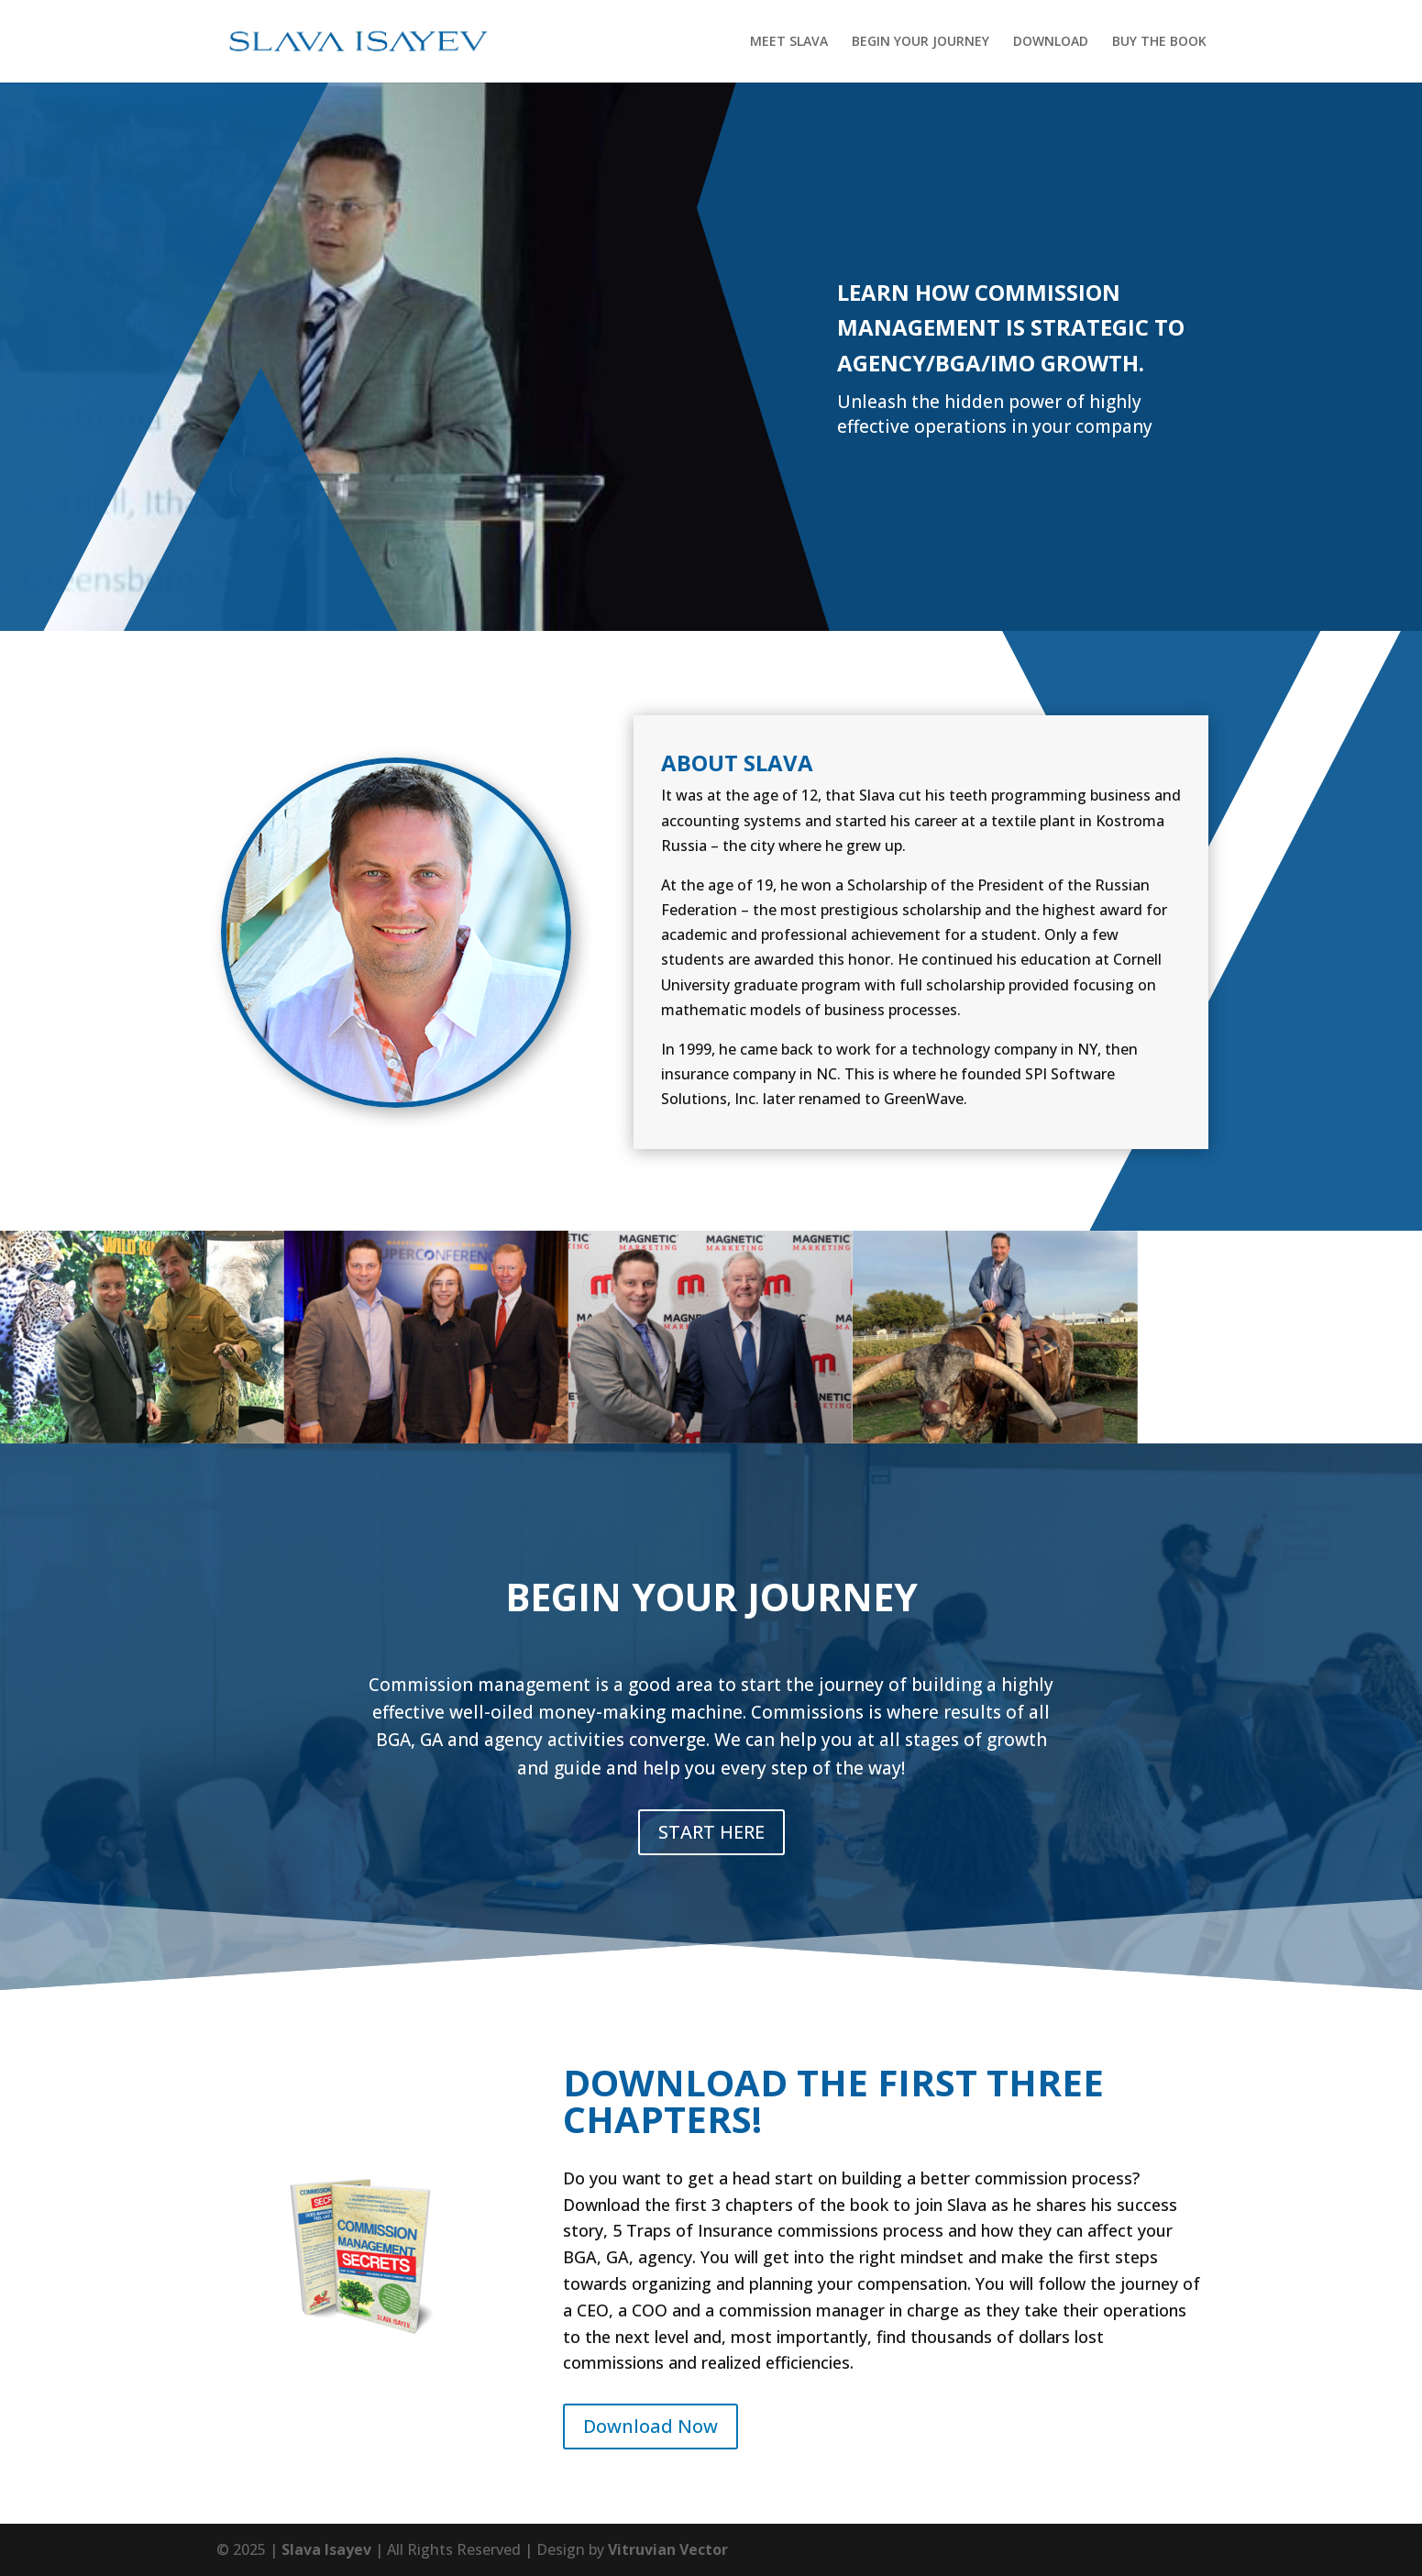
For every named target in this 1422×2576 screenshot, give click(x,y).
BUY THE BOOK (1159, 42)
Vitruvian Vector (668, 2549)
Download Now (650, 2426)
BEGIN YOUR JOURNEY (920, 42)
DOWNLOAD (1050, 42)
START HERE (711, 1831)
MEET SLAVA (789, 42)
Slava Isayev (326, 2549)
